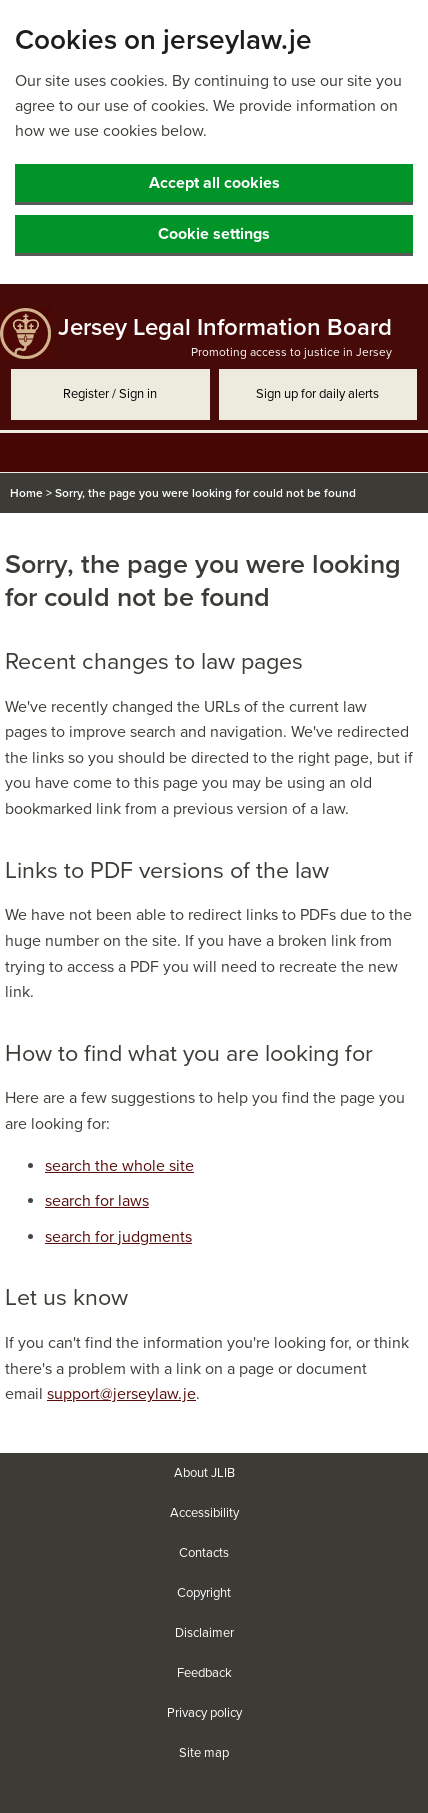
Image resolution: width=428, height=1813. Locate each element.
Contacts (204, 1553)
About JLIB (204, 1473)
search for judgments (118, 1237)
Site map (204, 1753)
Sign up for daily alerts (317, 394)
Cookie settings (214, 234)
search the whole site (119, 1166)
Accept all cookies (214, 183)
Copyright (204, 1593)
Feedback (204, 1673)
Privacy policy (204, 1713)
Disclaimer (204, 1633)
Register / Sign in (110, 394)
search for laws (97, 1201)
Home (26, 493)
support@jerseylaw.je (121, 1394)
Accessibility (204, 1513)
